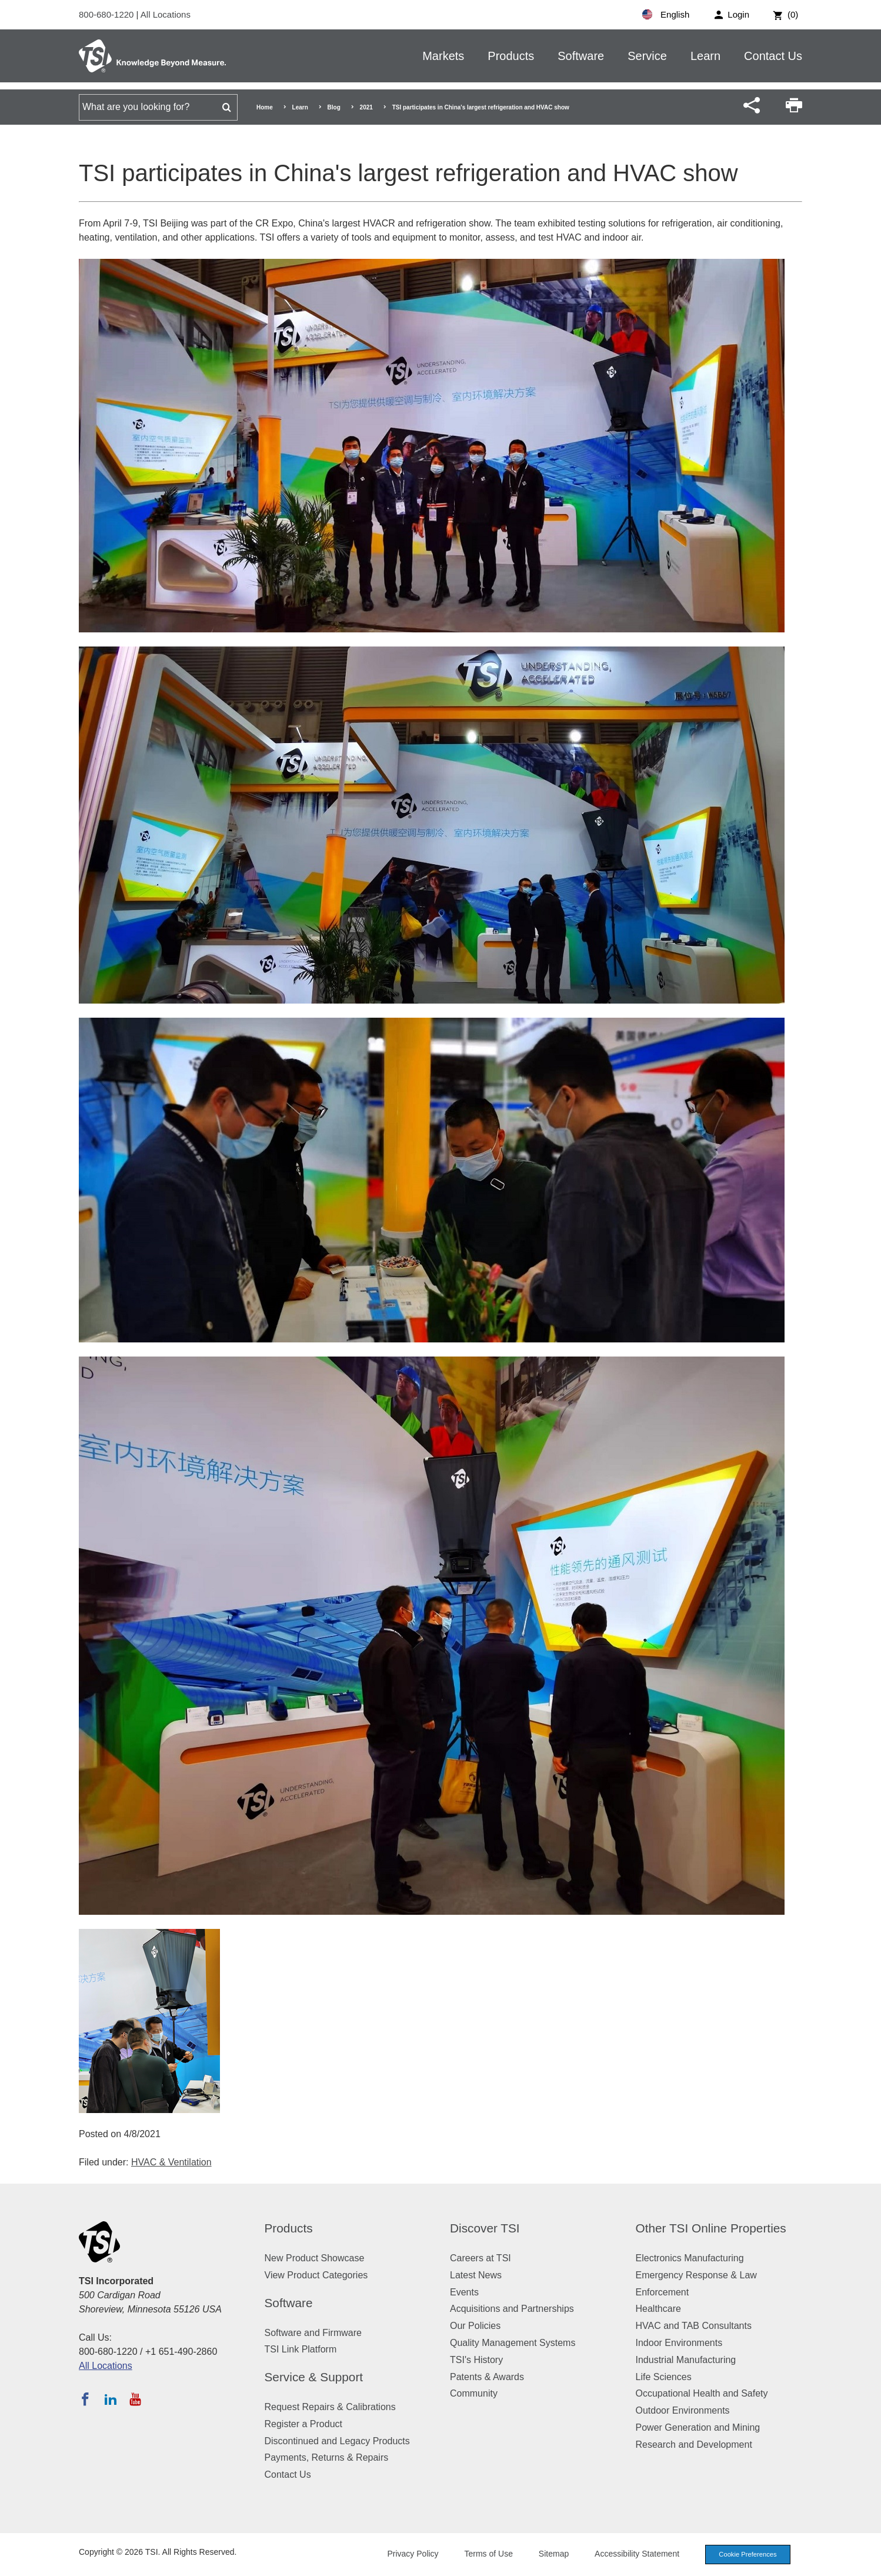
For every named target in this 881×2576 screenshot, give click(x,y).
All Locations (166, 14)
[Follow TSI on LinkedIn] (110, 2398)
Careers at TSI (480, 2258)
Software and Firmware (313, 2333)
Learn (705, 55)
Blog (334, 107)
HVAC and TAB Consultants (694, 2326)
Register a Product (304, 2424)
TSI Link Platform (301, 2349)
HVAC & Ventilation (171, 2162)
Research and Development (694, 2445)
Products (511, 55)
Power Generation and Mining (698, 2427)
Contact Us (773, 55)
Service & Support (314, 2377)
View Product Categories (316, 2275)
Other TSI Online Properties (711, 2228)
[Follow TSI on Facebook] (85, 2398)
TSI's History (476, 2360)
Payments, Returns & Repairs (327, 2457)
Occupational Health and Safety (702, 2393)
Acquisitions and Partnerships (512, 2309)
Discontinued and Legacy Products (337, 2441)
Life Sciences (664, 2377)
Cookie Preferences (747, 2554)
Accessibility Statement (637, 2553)
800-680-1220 (107, 14)
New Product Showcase (315, 2258)
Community (474, 2393)
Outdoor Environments (683, 2410)
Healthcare (658, 2309)
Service (647, 55)
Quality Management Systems (512, 2343)
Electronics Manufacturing (690, 2258)
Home (264, 107)
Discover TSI (485, 2228)
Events (464, 2292)
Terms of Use (489, 2553)
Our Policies (475, 2326)
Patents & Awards (487, 2377)
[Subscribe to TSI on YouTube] (135, 2398)
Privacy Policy (412, 2553)
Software (581, 55)
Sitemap (554, 2553)
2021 (366, 107)
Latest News (476, 2275)
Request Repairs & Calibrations (330, 2407)
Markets (443, 55)
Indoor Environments (679, 2343)
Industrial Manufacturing (686, 2360)
